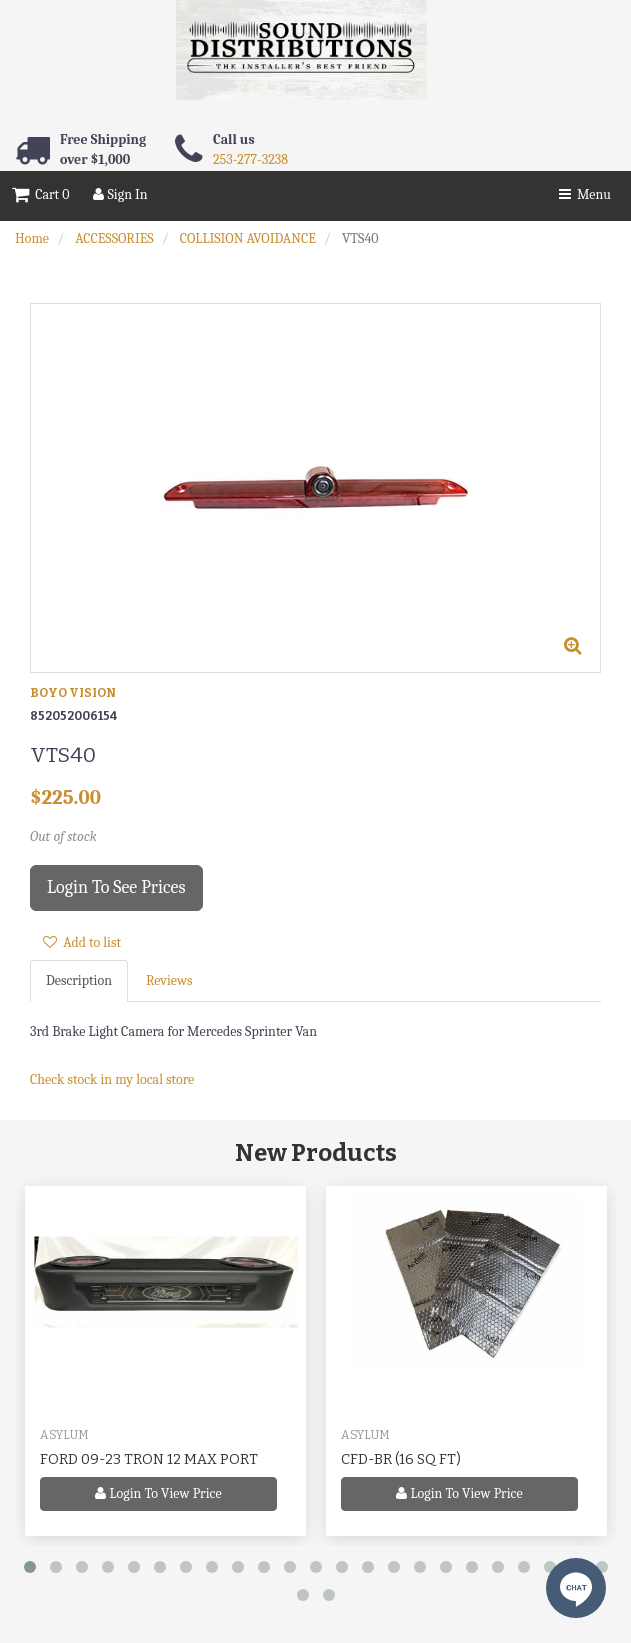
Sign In (120, 194)
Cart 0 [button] (40, 194)
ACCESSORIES (114, 238)
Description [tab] (79, 980)
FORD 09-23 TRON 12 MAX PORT (149, 1459)
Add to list (82, 942)
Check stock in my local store (112, 1079)
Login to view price (158, 1493)
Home (32, 238)
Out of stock (63, 836)
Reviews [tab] (169, 980)
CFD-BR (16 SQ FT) (401, 1459)
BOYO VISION (73, 693)
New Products (316, 1153)
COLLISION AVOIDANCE (248, 238)
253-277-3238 (250, 159)
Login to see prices (116, 887)
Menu (585, 194)
